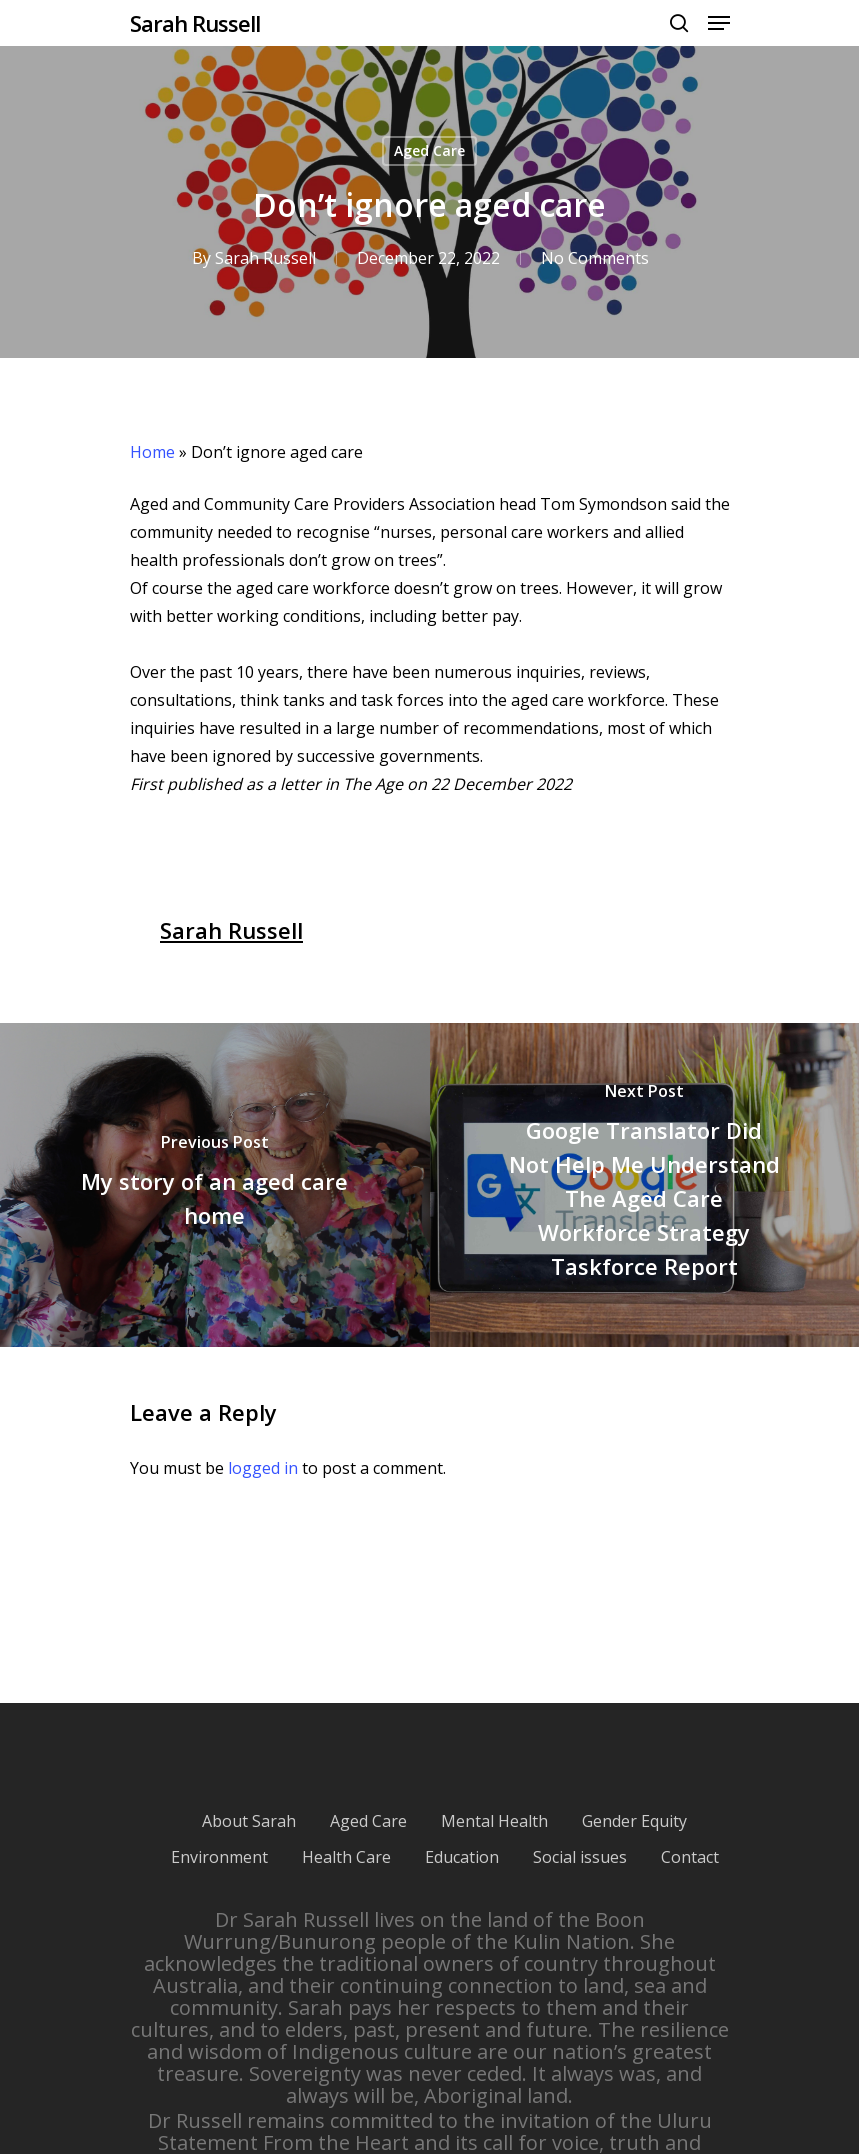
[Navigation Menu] (719, 23)
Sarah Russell (195, 23)
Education (462, 1857)
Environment (219, 1857)
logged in (263, 1468)
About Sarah (249, 1821)
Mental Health (494, 1821)
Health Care (346, 1857)
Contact (690, 1857)
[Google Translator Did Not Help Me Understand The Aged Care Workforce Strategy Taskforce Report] (645, 1185)
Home (152, 452)
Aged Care (429, 150)
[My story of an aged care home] (215, 1185)
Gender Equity (634, 1821)
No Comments (594, 258)
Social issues (580, 1857)
